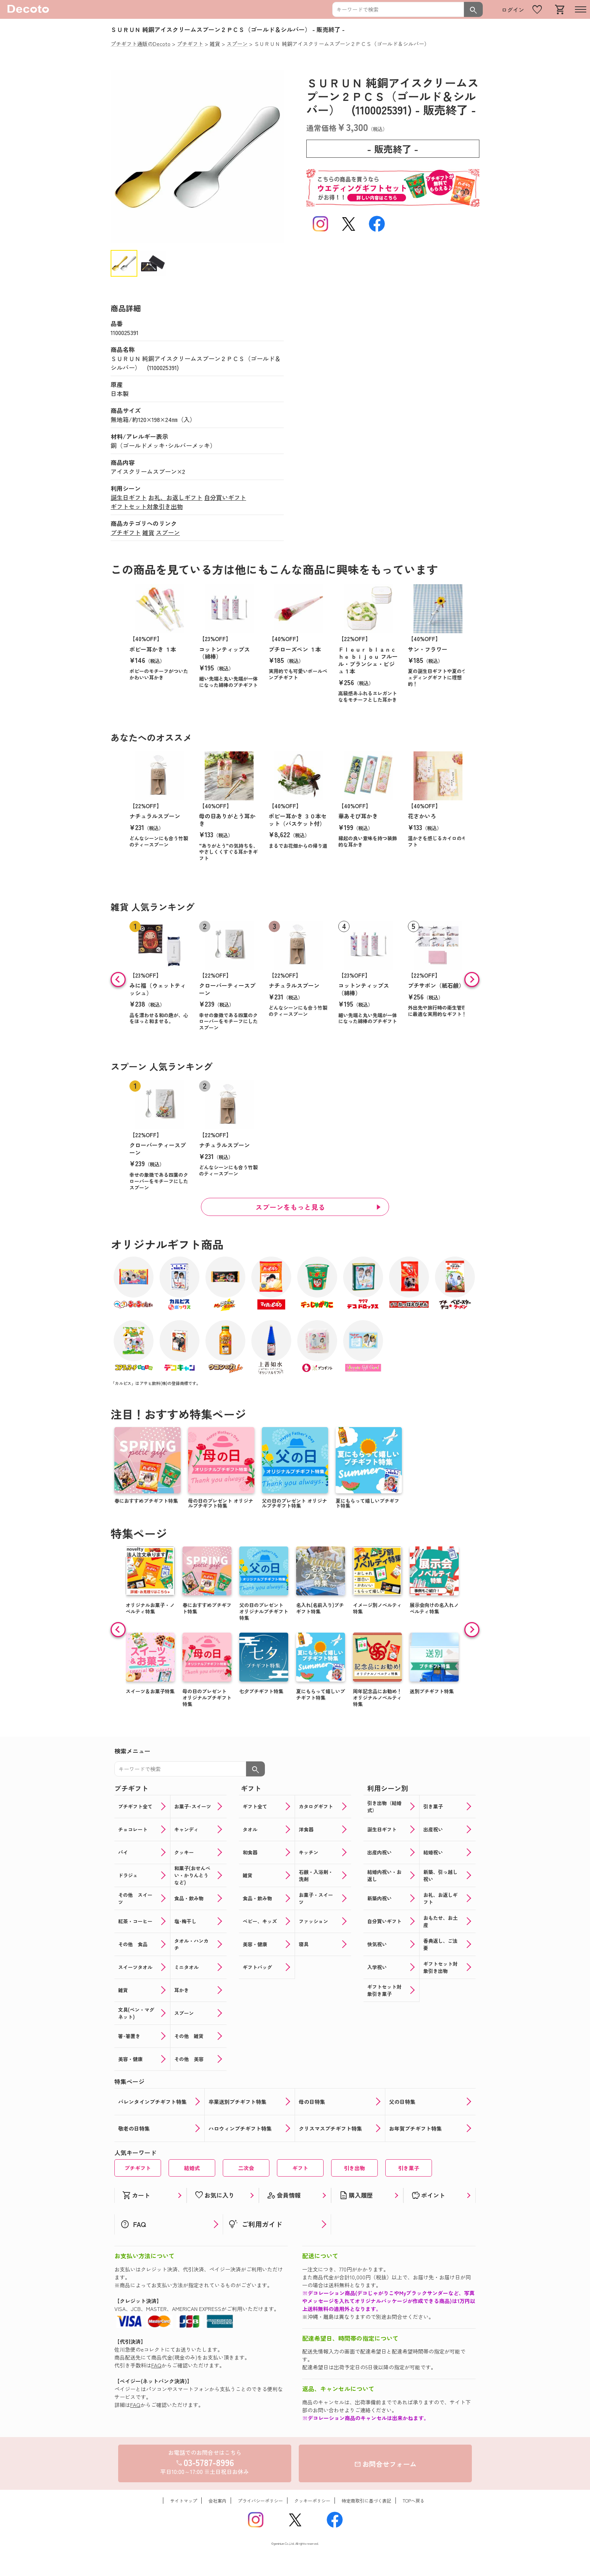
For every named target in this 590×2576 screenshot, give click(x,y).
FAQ (156, 2365)
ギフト (300, 2168)
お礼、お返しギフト (175, 497)
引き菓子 (408, 2168)
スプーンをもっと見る (290, 1207)
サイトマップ (183, 2500)
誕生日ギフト (129, 497)
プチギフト (126, 532)
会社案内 (217, 2500)
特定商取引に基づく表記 (366, 2500)
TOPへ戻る (413, 2500)
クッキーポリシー (312, 2500)
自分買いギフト (225, 497)
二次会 (246, 2168)
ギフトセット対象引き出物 (147, 506)
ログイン (513, 10)
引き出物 (354, 2168)
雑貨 (148, 532)
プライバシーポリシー (260, 2500)
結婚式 (192, 2168)
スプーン (168, 532)
